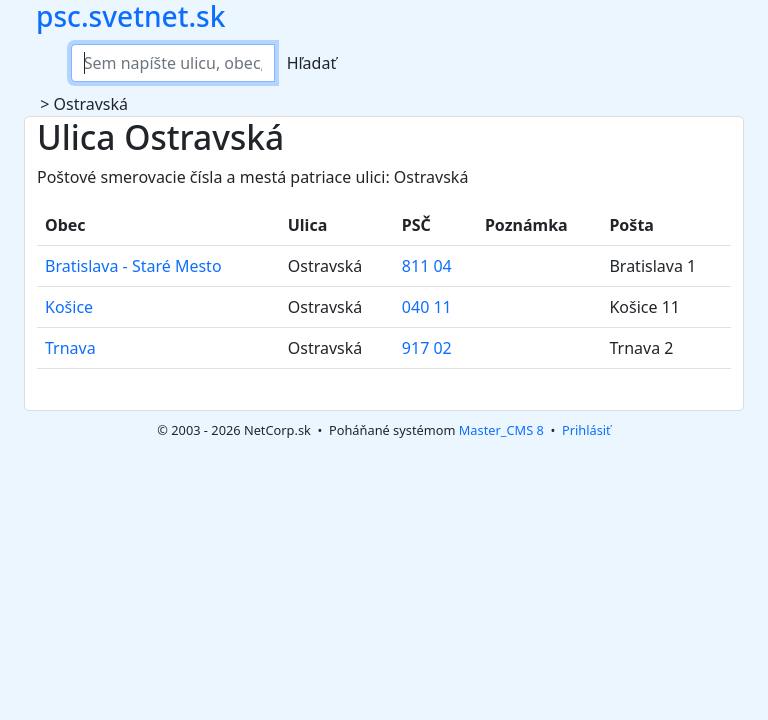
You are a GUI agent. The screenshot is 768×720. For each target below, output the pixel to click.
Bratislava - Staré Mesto (133, 266)
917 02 (427, 348)
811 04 (427, 266)
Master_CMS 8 (501, 430)
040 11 (427, 307)
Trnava (70, 348)
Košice (69, 307)
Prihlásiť (586, 430)
